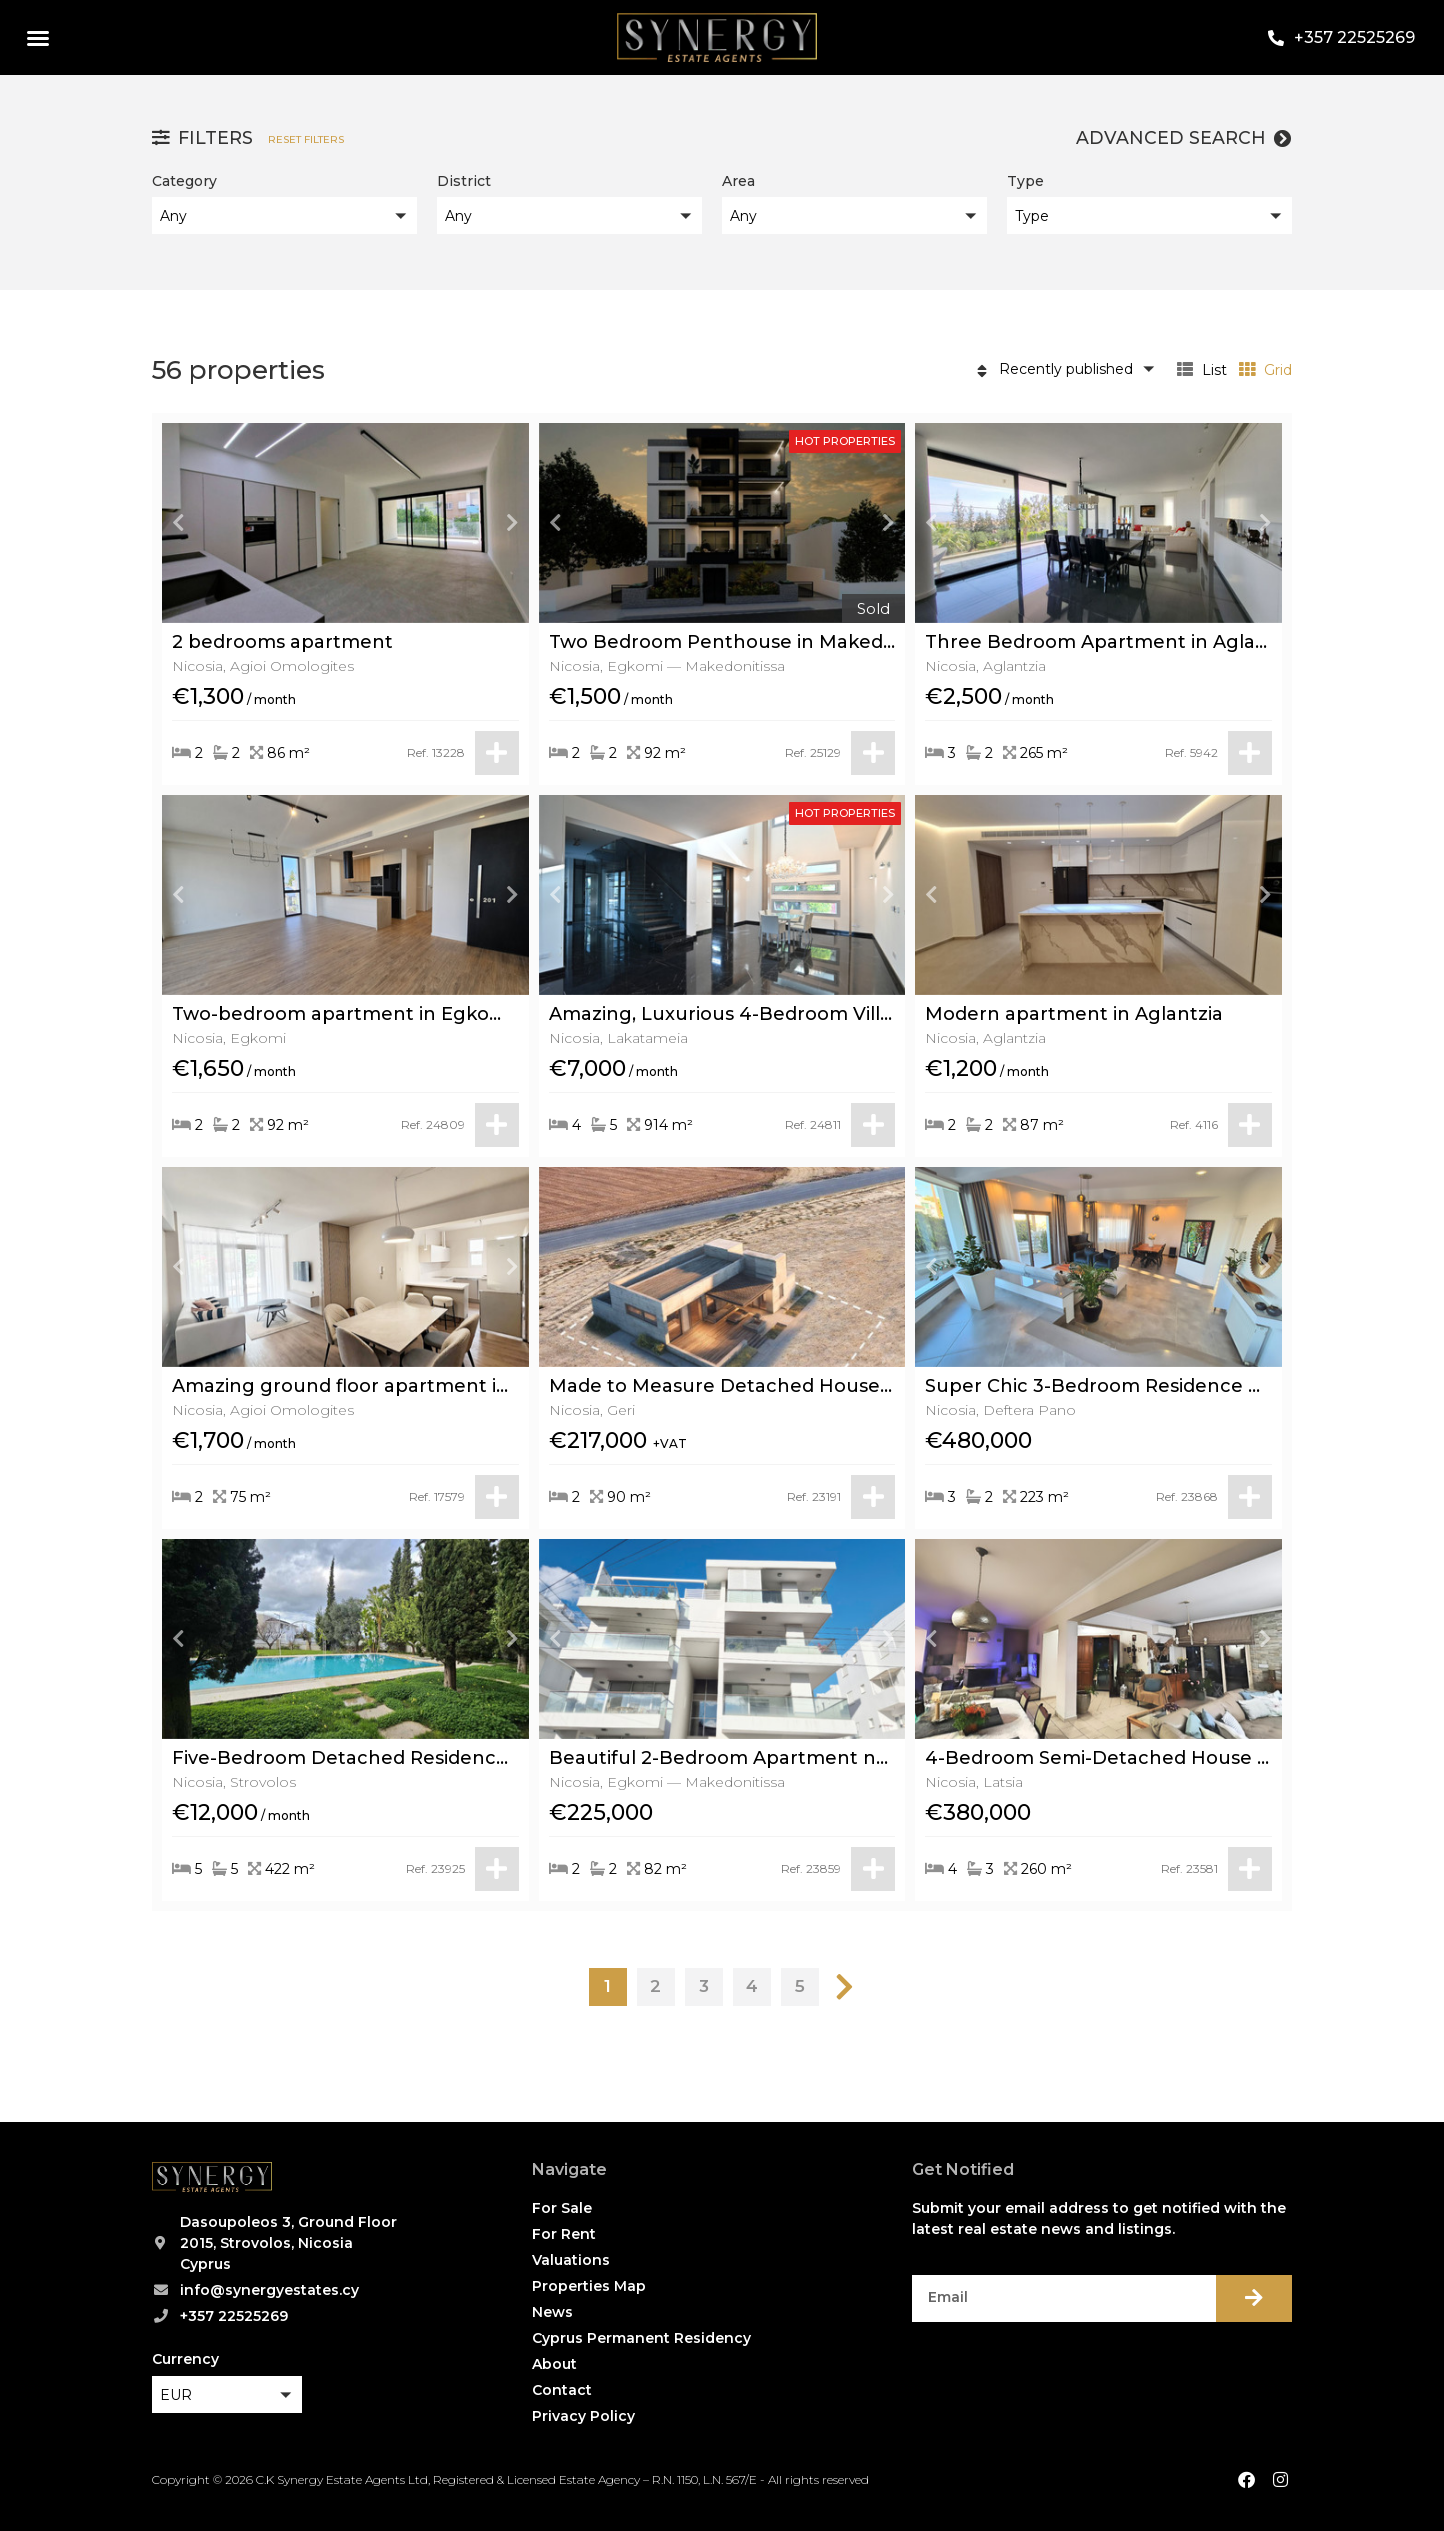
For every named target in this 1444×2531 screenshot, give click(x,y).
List (1202, 370)
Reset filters (306, 139)
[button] (38, 38)
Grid (1265, 370)
